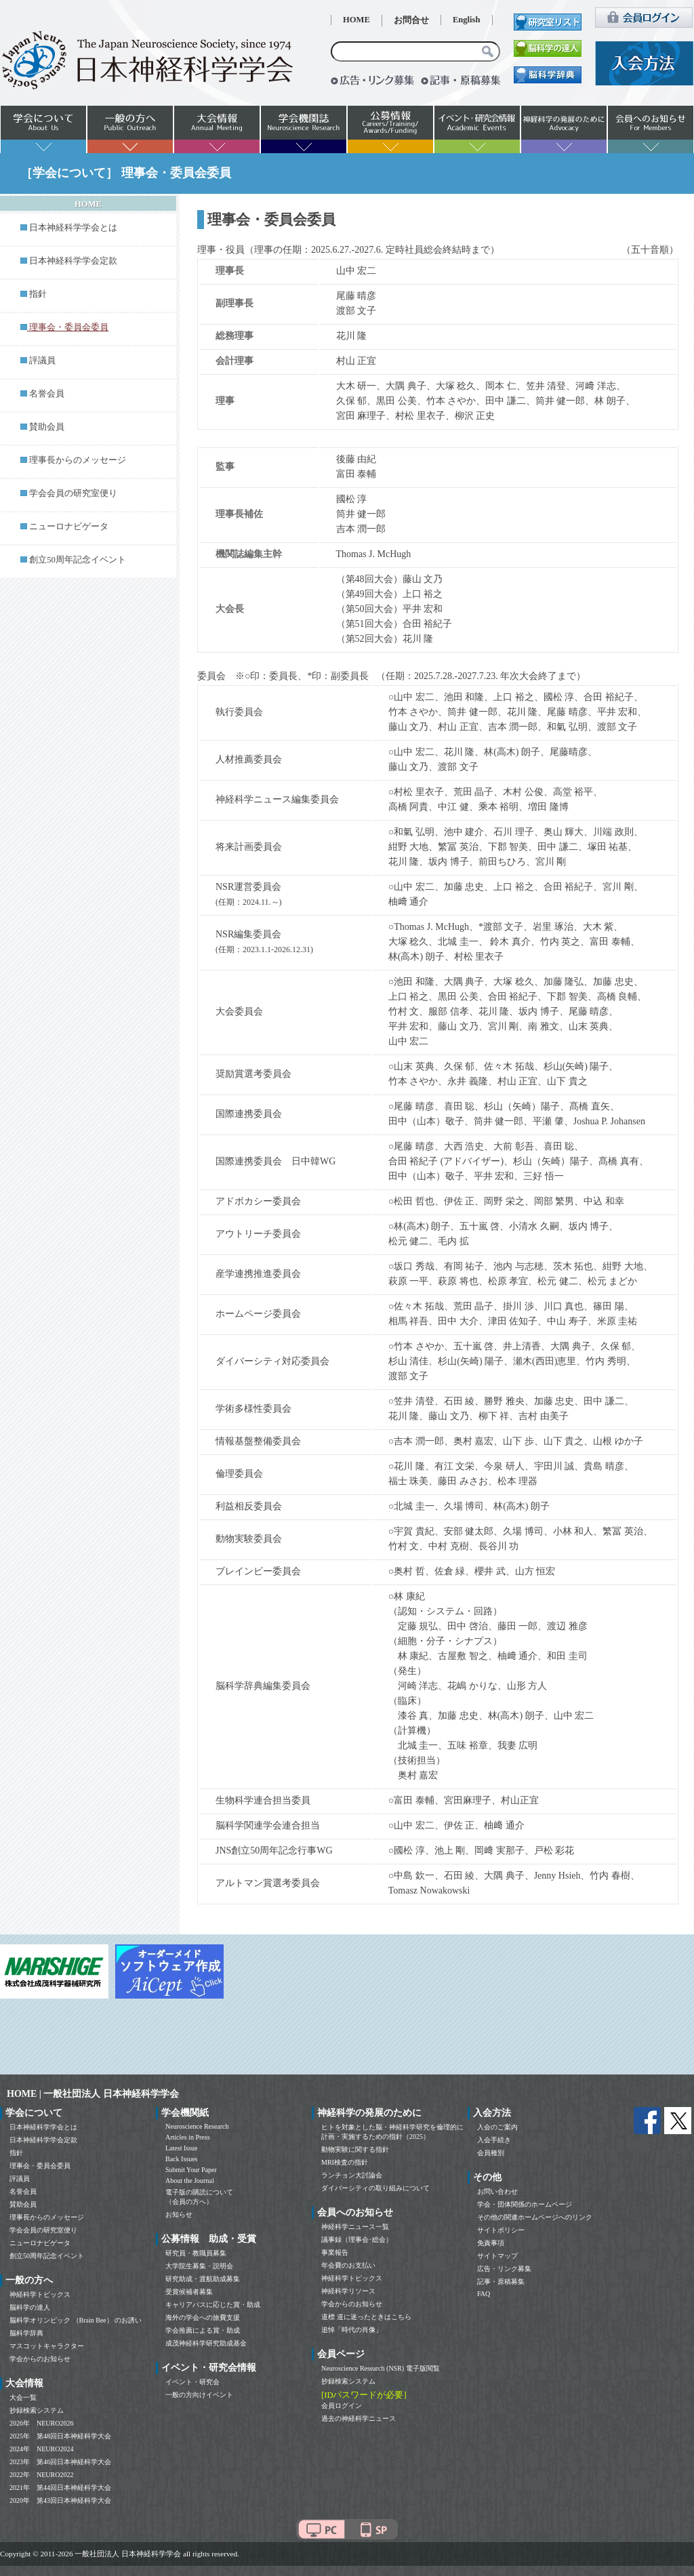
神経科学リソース (348, 2291)
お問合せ (411, 20)
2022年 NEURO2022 (41, 2474)
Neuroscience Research (197, 2126)
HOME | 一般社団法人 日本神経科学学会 (93, 2094)
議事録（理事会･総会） (356, 2239)
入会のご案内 (497, 2127)
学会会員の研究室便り (73, 493)
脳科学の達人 (29, 2307)
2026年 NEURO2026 (41, 2423)
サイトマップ (497, 2256)
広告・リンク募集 (504, 2268)
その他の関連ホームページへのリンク (534, 2217)
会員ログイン (341, 2405)
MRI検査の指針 (344, 2162)
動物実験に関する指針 (355, 2149)
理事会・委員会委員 (39, 2165)
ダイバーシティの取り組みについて (375, 2188)
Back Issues (181, 2159)
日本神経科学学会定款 (73, 261)
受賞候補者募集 (189, 2291)
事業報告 (334, 2252)
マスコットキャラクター (46, 2346)
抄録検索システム (36, 2410)
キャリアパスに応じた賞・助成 (212, 2304)
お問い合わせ (497, 2191)
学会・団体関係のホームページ (524, 2204)
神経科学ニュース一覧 (355, 2226)
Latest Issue (181, 2148)
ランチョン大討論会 (351, 2175)
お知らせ (178, 2214)
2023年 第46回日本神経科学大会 (60, 2462)
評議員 (42, 360)
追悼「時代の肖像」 (351, 2329)
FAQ (483, 2293)
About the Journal (189, 2180)
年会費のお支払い (348, 2265)
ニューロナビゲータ (68, 526)
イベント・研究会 (192, 2382)
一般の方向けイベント (199, 2394)
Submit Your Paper (191, 2169)
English (467, 19)
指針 (38, 294)
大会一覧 (23, 2397)
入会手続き (494, 2140)
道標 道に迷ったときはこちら (366, 2317)
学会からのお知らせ (39, 2359)
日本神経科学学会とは (73, 227)
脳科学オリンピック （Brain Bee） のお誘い (75, 2320)
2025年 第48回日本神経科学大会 (60, 2436)
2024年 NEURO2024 (41, 2449)
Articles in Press (187, 2137)
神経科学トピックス (39, 2294)
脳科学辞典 (26, 2333)
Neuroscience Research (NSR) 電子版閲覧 (380, 2368)
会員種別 (490, 2152)
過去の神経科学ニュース (358, 2418)
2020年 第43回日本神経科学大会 (60, 2500)
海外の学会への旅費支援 (202, 2317)
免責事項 (490, 2243)
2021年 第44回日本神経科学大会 (60, 2487)
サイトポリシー (501, 2230)
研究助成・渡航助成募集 (202, 2279)
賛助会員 (46, 427)
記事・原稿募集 (501, 2281)
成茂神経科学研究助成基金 (206, 2343)
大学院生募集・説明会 (199, 2266)
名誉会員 (46, 393)
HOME (356, 19)
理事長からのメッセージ (77, 460)
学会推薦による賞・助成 (202, 2330)
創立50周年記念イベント (77, 560)
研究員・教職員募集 (195, 2253)
